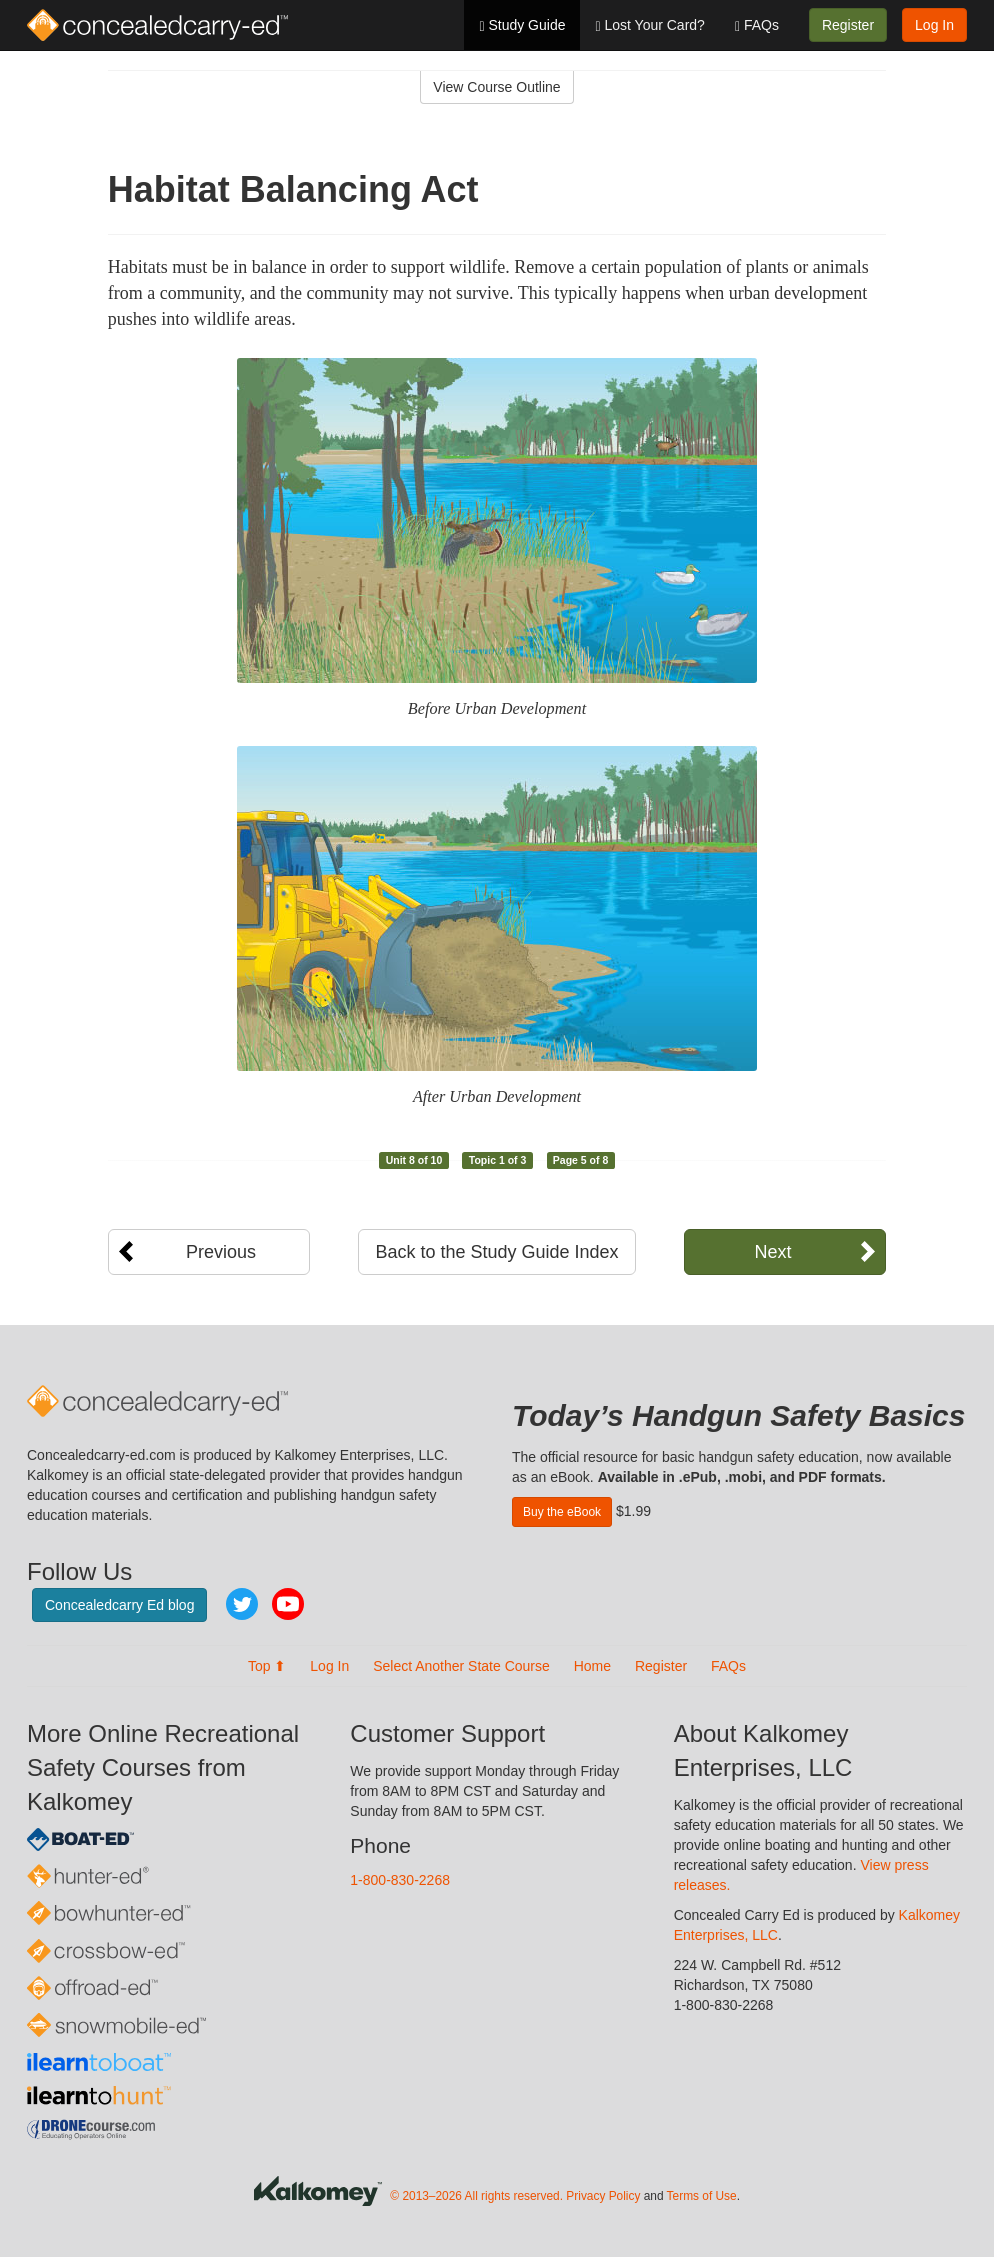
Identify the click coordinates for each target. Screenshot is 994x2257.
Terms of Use (702, 2196)
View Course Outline (496, 87)
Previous (221, 1252)
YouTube (288, 1604)
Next (772, 1252)
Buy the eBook (562, 1512)
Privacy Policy (603, 2196)
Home (592, 1666)
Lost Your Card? (649, 25)
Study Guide (522, 25)
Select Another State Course (461, 1666)
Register (848, 25)
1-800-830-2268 (400, 1880)
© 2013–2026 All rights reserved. (476, 2196)
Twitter (242, 1604)
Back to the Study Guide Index (496, 1252)
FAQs (757, 25)
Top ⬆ (267, 1666)
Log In (934, 25)
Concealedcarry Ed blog (119, 1605)
